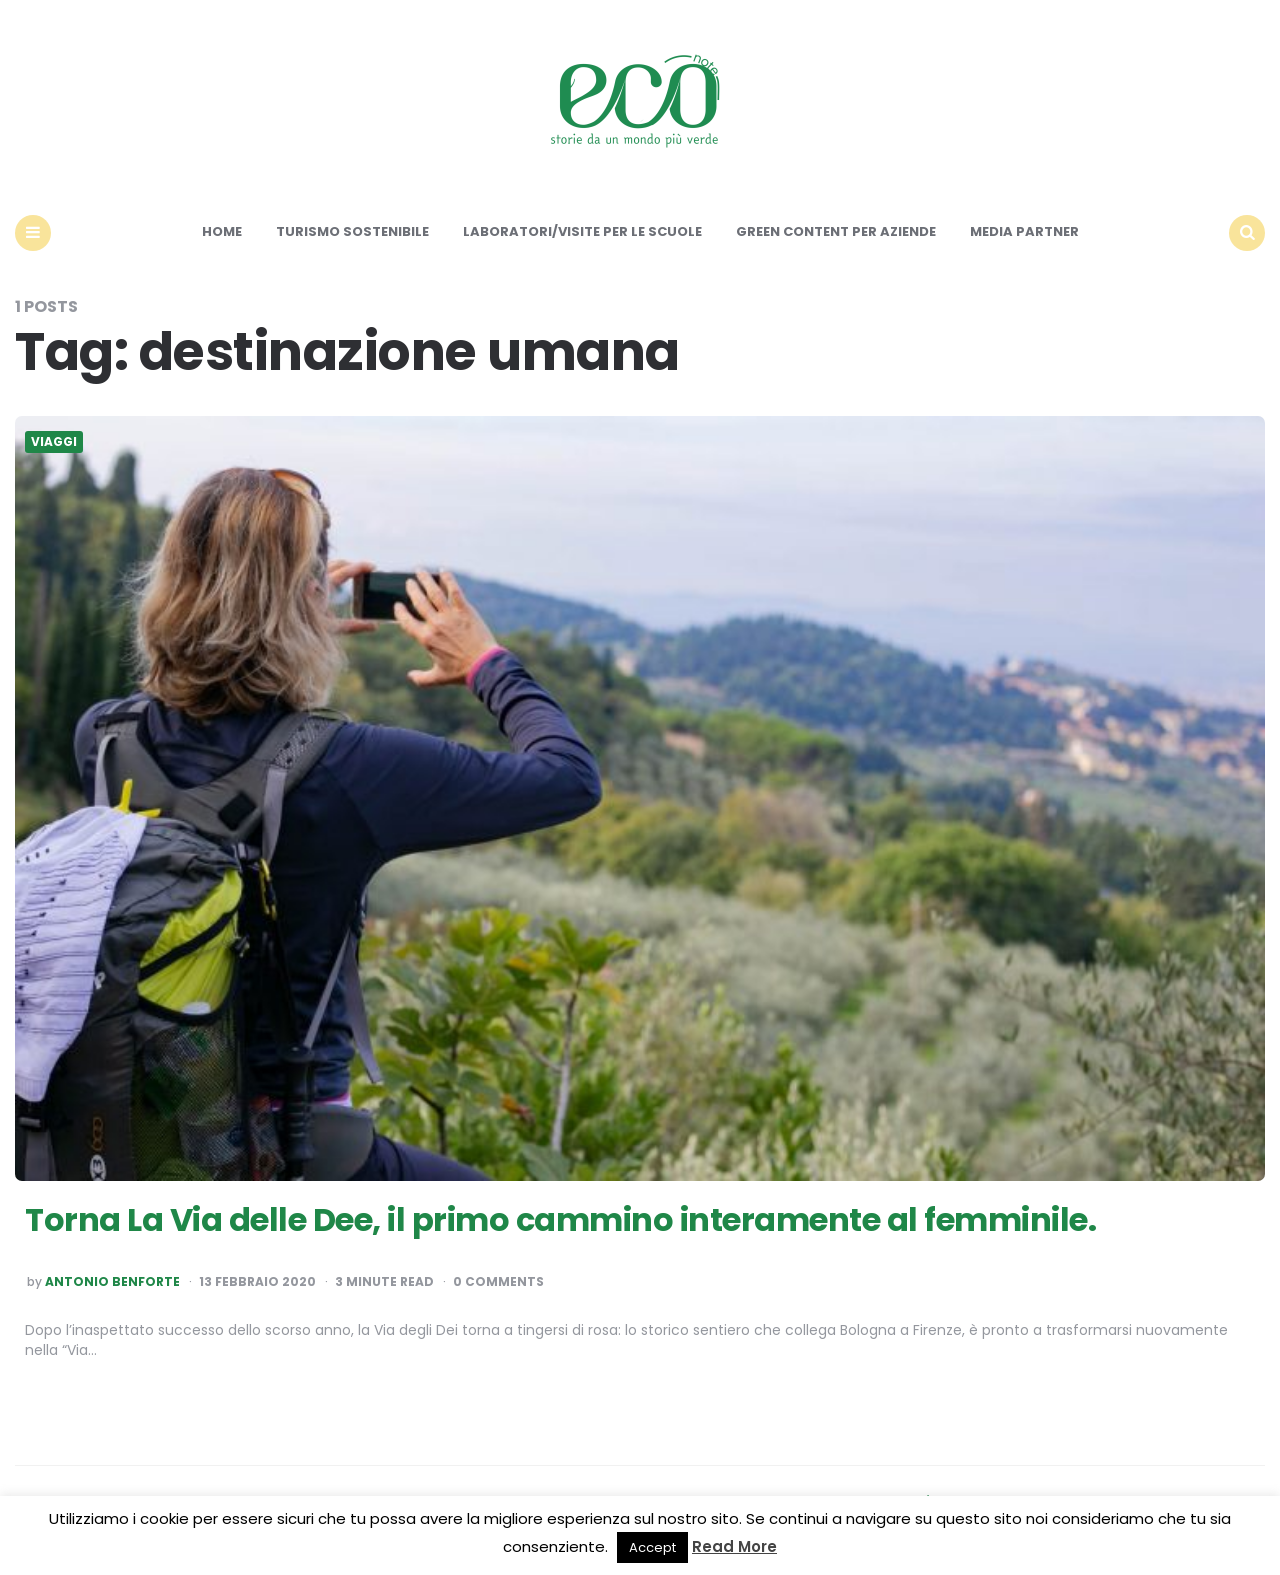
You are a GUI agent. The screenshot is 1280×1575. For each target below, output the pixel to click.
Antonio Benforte (112, 1282)
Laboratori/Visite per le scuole (582, 231)
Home (222, 231)
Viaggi (54, 442)
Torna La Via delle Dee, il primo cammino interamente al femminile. (560, 1219)
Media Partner (1024, 231)
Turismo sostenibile (352, 231)
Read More (734, 1546)
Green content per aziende (836, 231)
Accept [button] (652, 1547)
